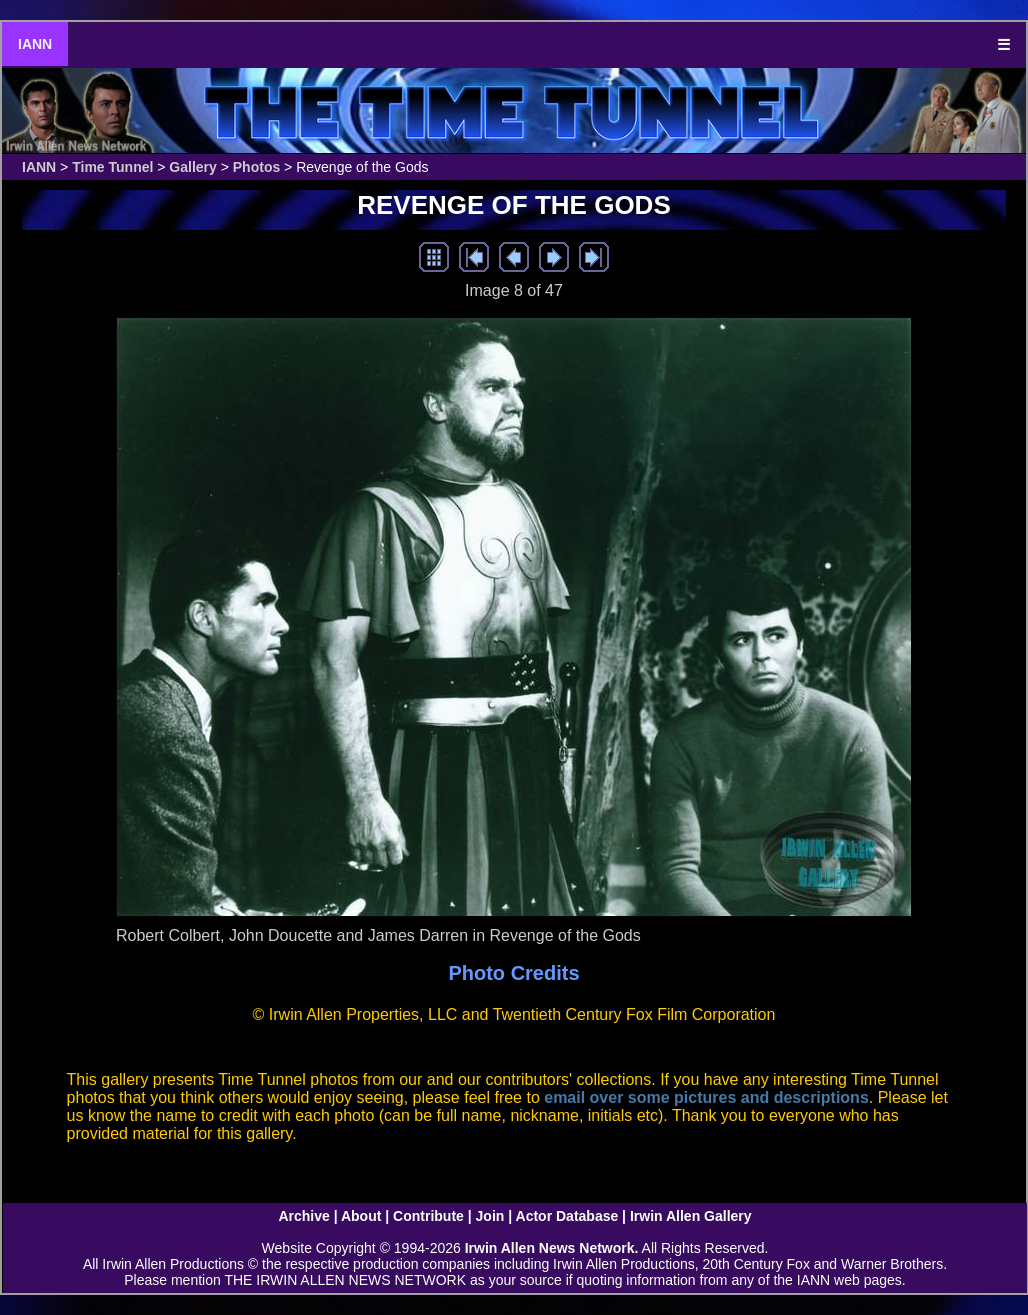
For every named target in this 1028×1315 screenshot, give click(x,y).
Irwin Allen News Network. (552, 1248)
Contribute (428, 1216)
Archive (303, 1216)
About (361, 1216)
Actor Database (567, 1216)
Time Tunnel (112, 167)
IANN (35, 44)
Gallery (192, 167)
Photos (256, 167)
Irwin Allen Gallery (691, 1216)
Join (490, 1216)
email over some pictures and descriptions (706, 1097)
